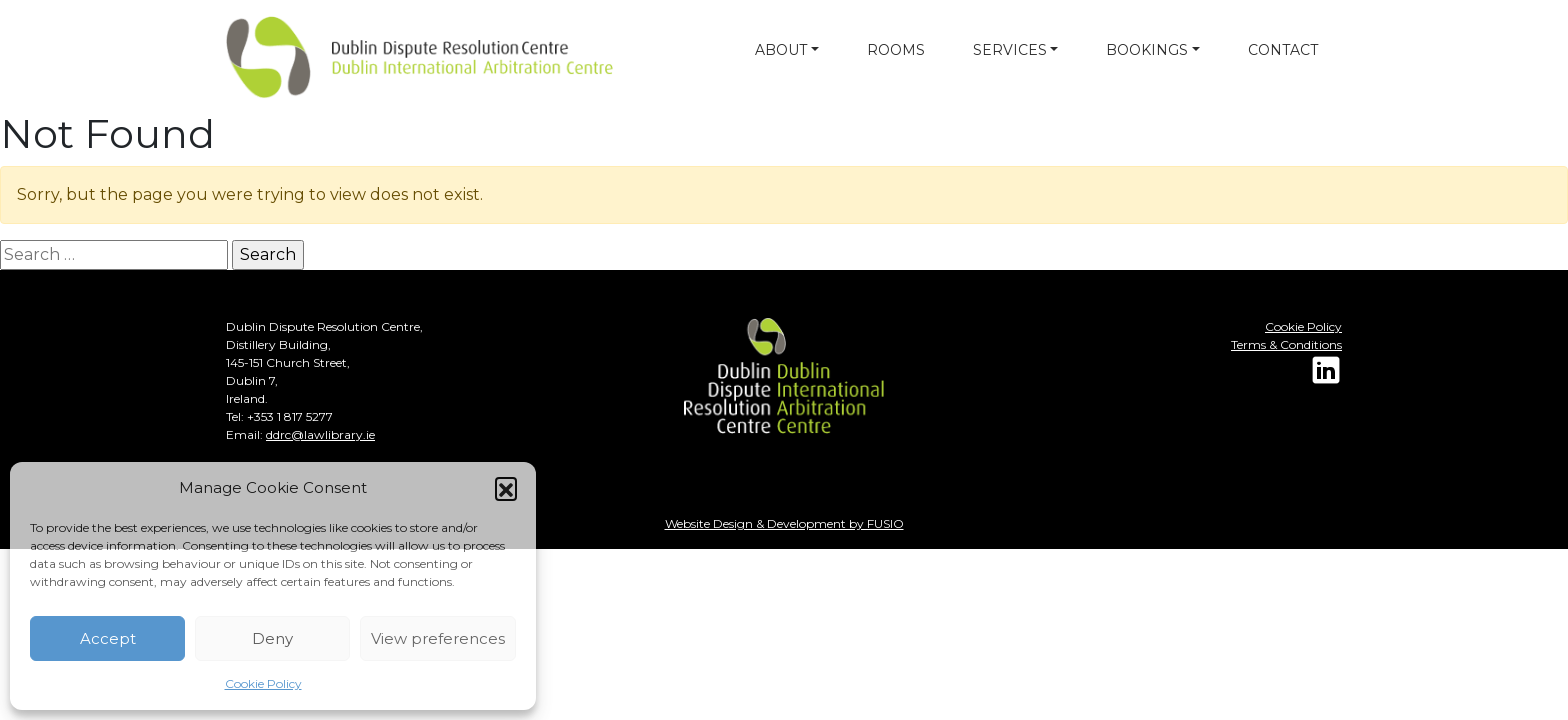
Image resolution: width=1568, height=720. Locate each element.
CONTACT (1283, 50)
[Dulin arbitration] (366, 57)
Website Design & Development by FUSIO (784, 523)
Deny (272, 638)
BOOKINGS (1147, 50)
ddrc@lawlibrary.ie (320, 434)
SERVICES (1010, 50)
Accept (108, 638)
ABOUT (781, 50)
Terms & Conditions (1286, 344)
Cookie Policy (263, 683)
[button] (506, 488)
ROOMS (896, 50)
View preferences (438, 638)
